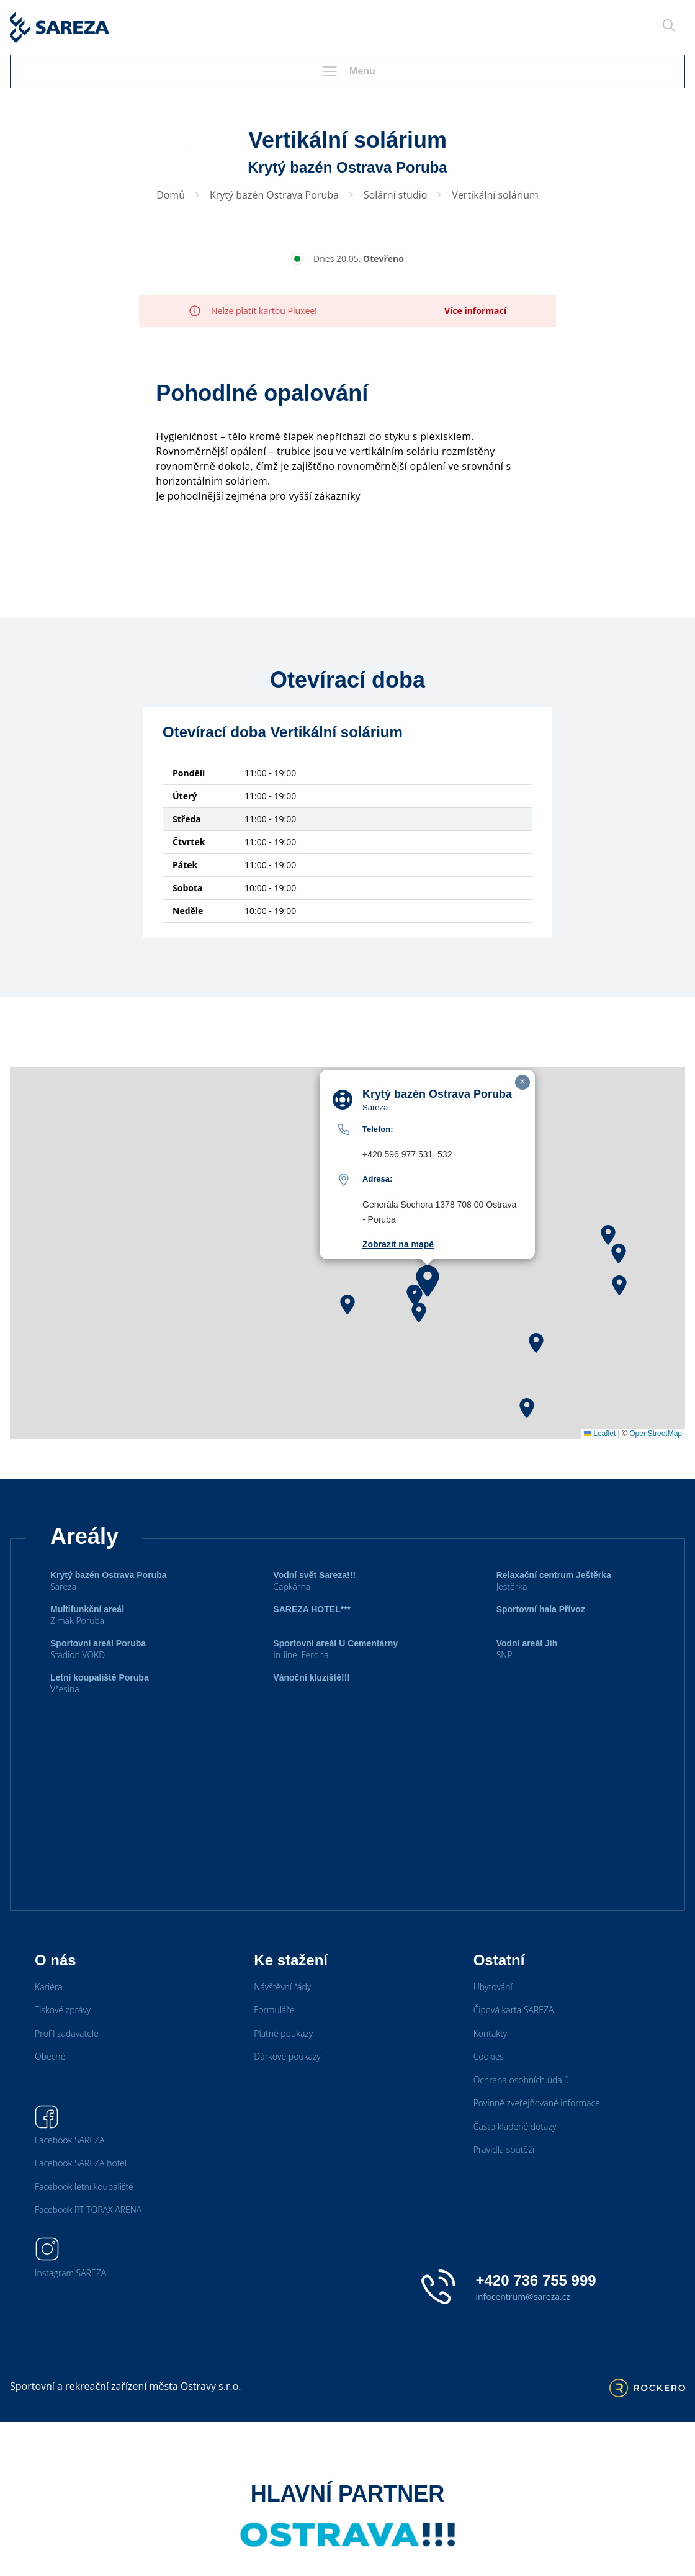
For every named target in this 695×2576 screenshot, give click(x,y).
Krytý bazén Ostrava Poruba (274, 195)
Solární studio (395, 195)
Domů (170, 195)
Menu (347, 71)
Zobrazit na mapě (398, 1244)
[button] (427, 1281)
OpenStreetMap (655, 1433)
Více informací (475, 310)
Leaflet (600, 1433)
